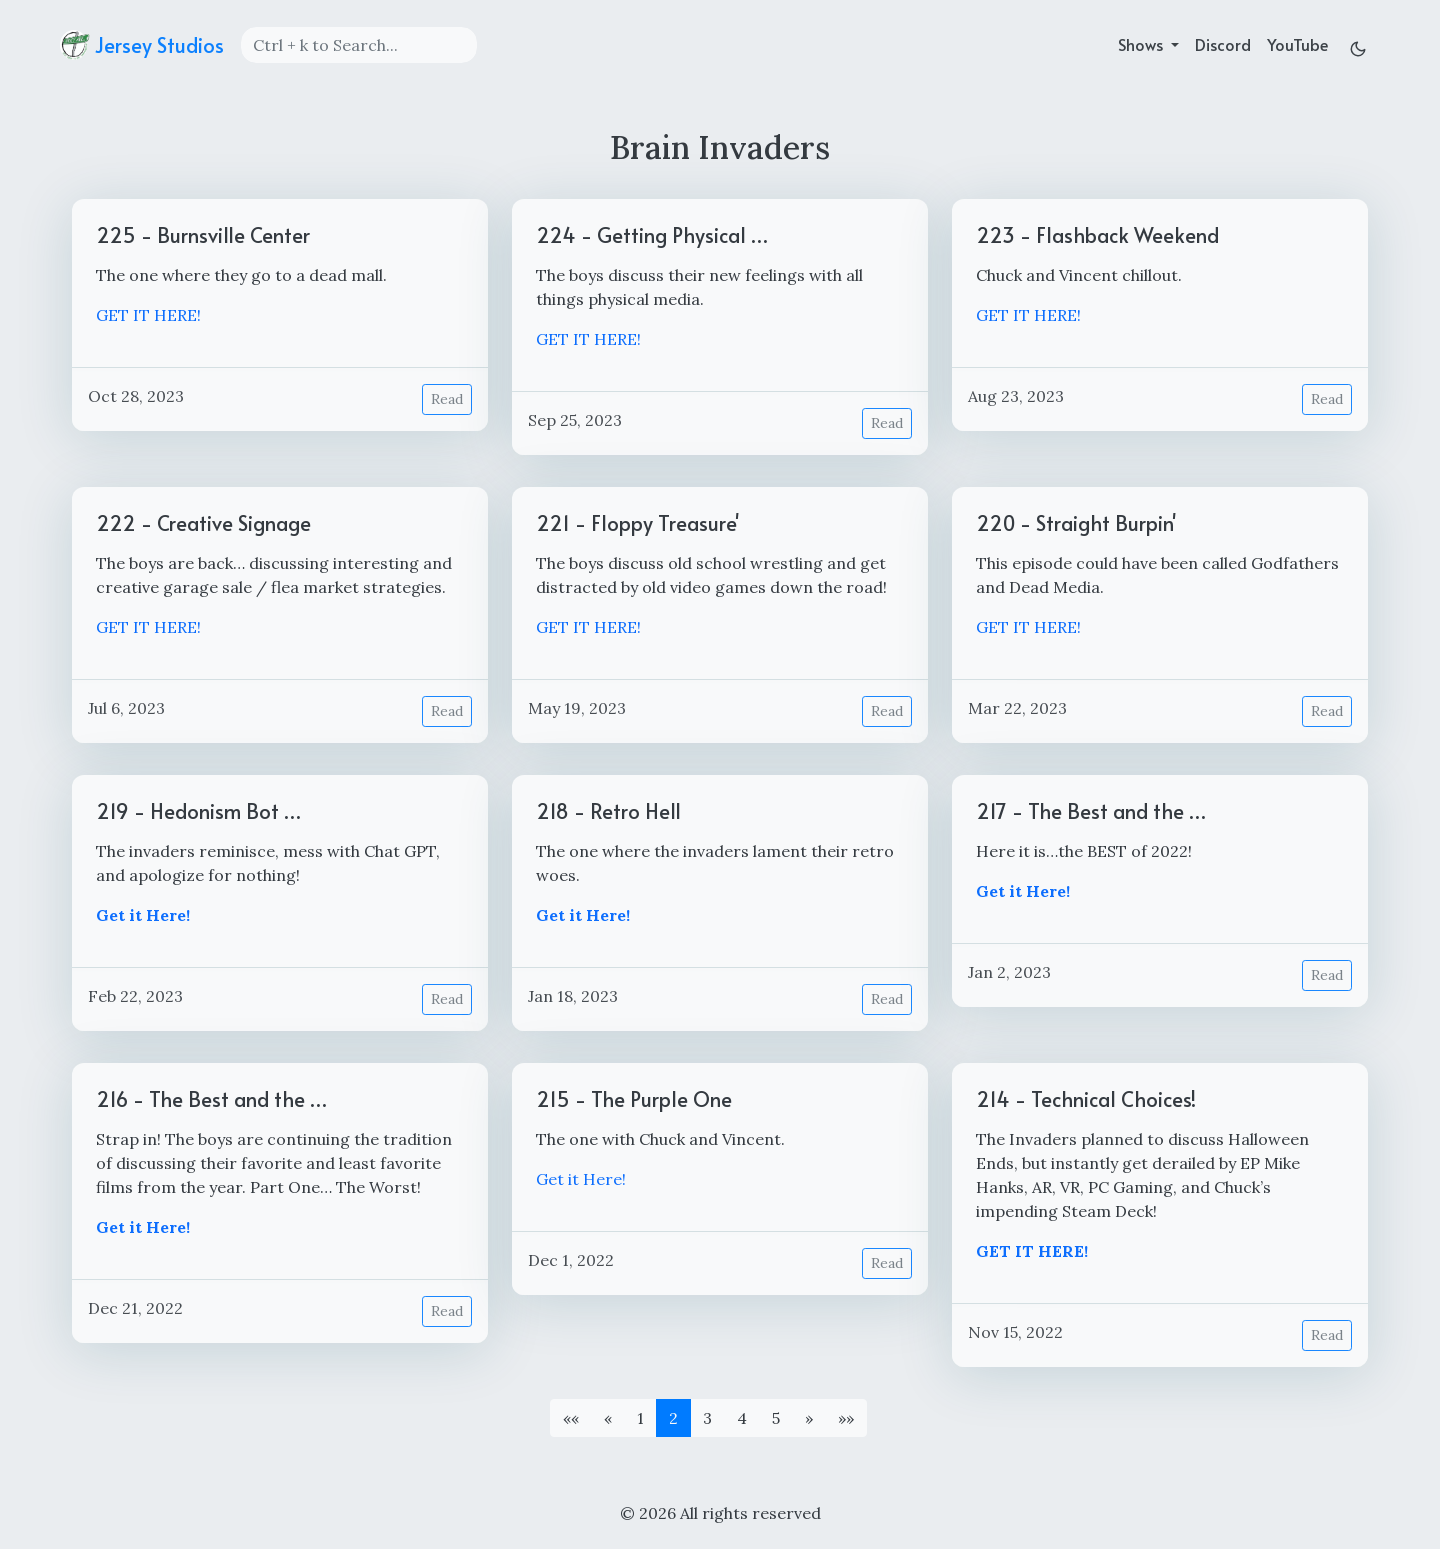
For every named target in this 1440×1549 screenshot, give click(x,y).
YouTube (1297, 44)
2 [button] (673, 1418)
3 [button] (707, 1418)
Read (447, 399)
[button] (571, 1418)
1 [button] (640, 1418)
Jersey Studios (142, 45)
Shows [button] (1142, 44)
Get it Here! (581, 1179)
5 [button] (776, 1418)
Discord (1223, 44)
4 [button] (742, 1418)
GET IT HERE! (148, 315)
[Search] (359, 45)
